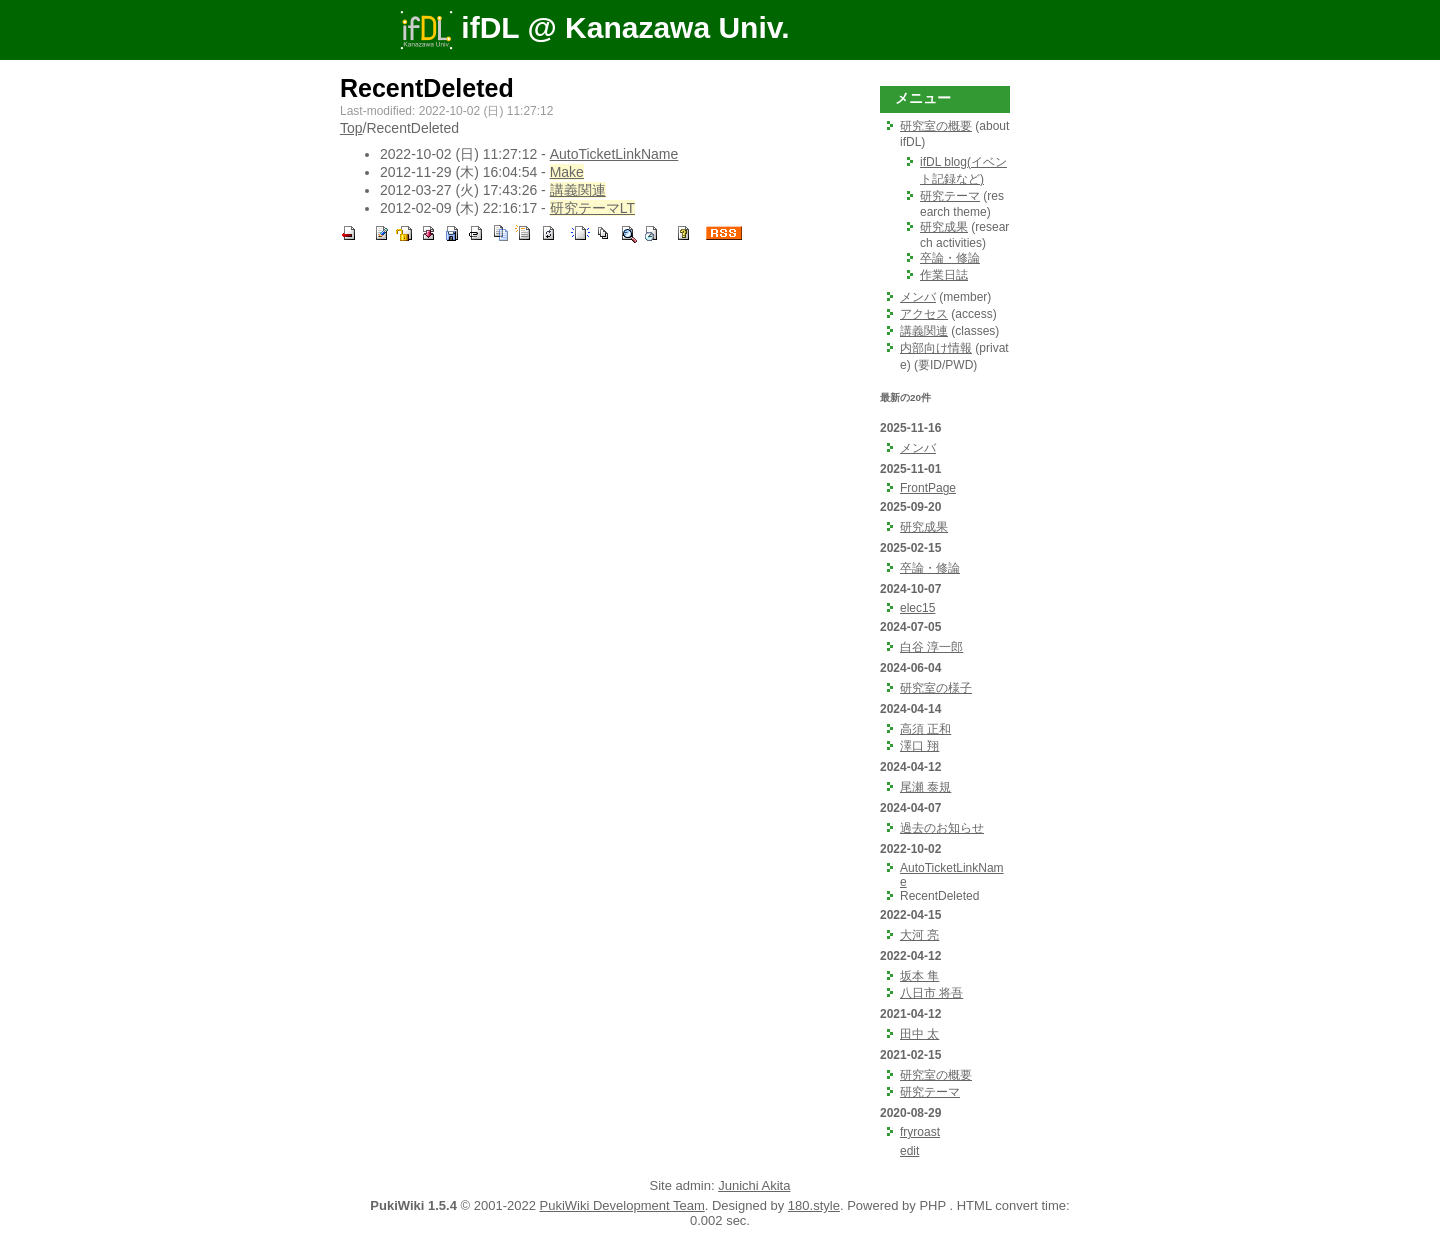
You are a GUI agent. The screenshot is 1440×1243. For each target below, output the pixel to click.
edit (909, 1151)
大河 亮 (919, 935)
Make (567, 172)
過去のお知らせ (942, 828)
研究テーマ (950, 196)
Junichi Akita (754, 1185)
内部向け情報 (936, 348)
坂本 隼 (919, 976)
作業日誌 (944, 275)
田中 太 (919, 1034)
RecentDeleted (427, 88)
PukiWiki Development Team (622, 1205)
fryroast (920, 1132)
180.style (814, 1205)
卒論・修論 (950, 258)
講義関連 (578, 190)
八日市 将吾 (931, 993)
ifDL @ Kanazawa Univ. (595, 27)
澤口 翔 (919, 746)
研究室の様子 (936, 688)
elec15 (917, 608)
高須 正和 (925, 729)
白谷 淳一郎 (931, 647)
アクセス (924, 314)
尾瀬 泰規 (925, 787)
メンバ (918, 297)
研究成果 (944, 227)
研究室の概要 (936, 126)
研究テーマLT (592, 208)
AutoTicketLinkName (614, 154)
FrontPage (928, 488)
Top (351, 128)
